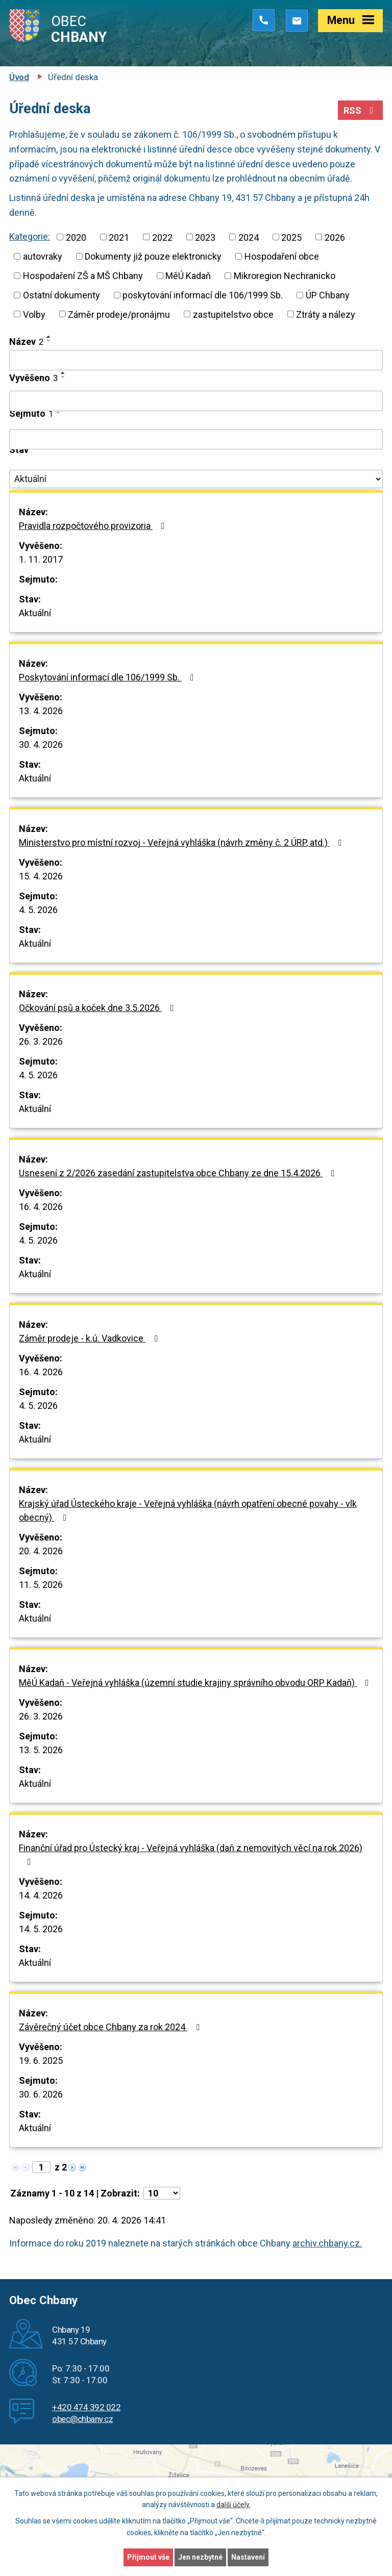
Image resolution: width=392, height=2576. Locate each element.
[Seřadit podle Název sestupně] (49, 341)
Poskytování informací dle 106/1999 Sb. (108, 677)
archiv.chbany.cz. (327, 2243)
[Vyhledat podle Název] (196, 360)
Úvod (19, 77)
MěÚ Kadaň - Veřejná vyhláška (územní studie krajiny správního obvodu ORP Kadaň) (196, 1682)
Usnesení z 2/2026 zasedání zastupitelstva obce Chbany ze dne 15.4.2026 (179, 1173)
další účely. (233, 2505)
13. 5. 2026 (41, 1750)
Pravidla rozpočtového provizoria (94, 525)
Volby (34, 314)
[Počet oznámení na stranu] (161, 2193)
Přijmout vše (148, 2557)
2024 (248, 237)
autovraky (42, 256)
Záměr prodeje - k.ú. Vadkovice (90, 1338)
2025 (291, 237)
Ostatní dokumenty (61, 295)
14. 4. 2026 (41, 1895)
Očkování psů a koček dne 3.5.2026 (98, 1007)
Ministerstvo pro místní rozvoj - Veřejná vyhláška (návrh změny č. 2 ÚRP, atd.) (182, 842)
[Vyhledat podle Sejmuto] (196, 440)
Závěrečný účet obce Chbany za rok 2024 (111, 2027)
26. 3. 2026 (41, 1041)
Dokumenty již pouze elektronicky (153, 256)
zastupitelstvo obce (233, 314)
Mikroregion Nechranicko (284, 275)
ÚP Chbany (328, 295)
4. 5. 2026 (38, 909)
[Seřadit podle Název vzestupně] (49, 337)
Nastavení (248, 2557)
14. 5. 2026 (41, 1929)
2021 (119, 237)
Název (26, 341)
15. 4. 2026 (41, 876)
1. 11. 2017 (41, 559)
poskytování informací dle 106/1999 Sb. (202, 295)
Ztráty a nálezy (325, 314)
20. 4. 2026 (41, 1551)
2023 (205, 237)
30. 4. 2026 (41, 744)
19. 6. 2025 (41, 2060)
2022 (162, 237)
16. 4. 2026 (41, 1206)
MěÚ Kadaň (188, 275)
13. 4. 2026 (41, 710)
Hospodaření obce (281, 256)
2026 (335, 237)
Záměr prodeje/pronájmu (119, 314)
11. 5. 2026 (41, 1584)
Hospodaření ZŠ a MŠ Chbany (83, 275)
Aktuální (35, 613)
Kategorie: (29, 236)
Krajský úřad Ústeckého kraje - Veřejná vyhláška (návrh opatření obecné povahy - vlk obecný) (188, 1510)
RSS (361, 110)
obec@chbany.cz (82, 2419)
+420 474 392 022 (86, 2407)
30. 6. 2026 (41, 2094)
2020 (76, 237)
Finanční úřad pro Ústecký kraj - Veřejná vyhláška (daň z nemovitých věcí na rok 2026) (190, 1854)
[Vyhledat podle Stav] (196, 479)
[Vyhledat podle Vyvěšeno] (196, 401)
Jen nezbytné (200, 2557)
